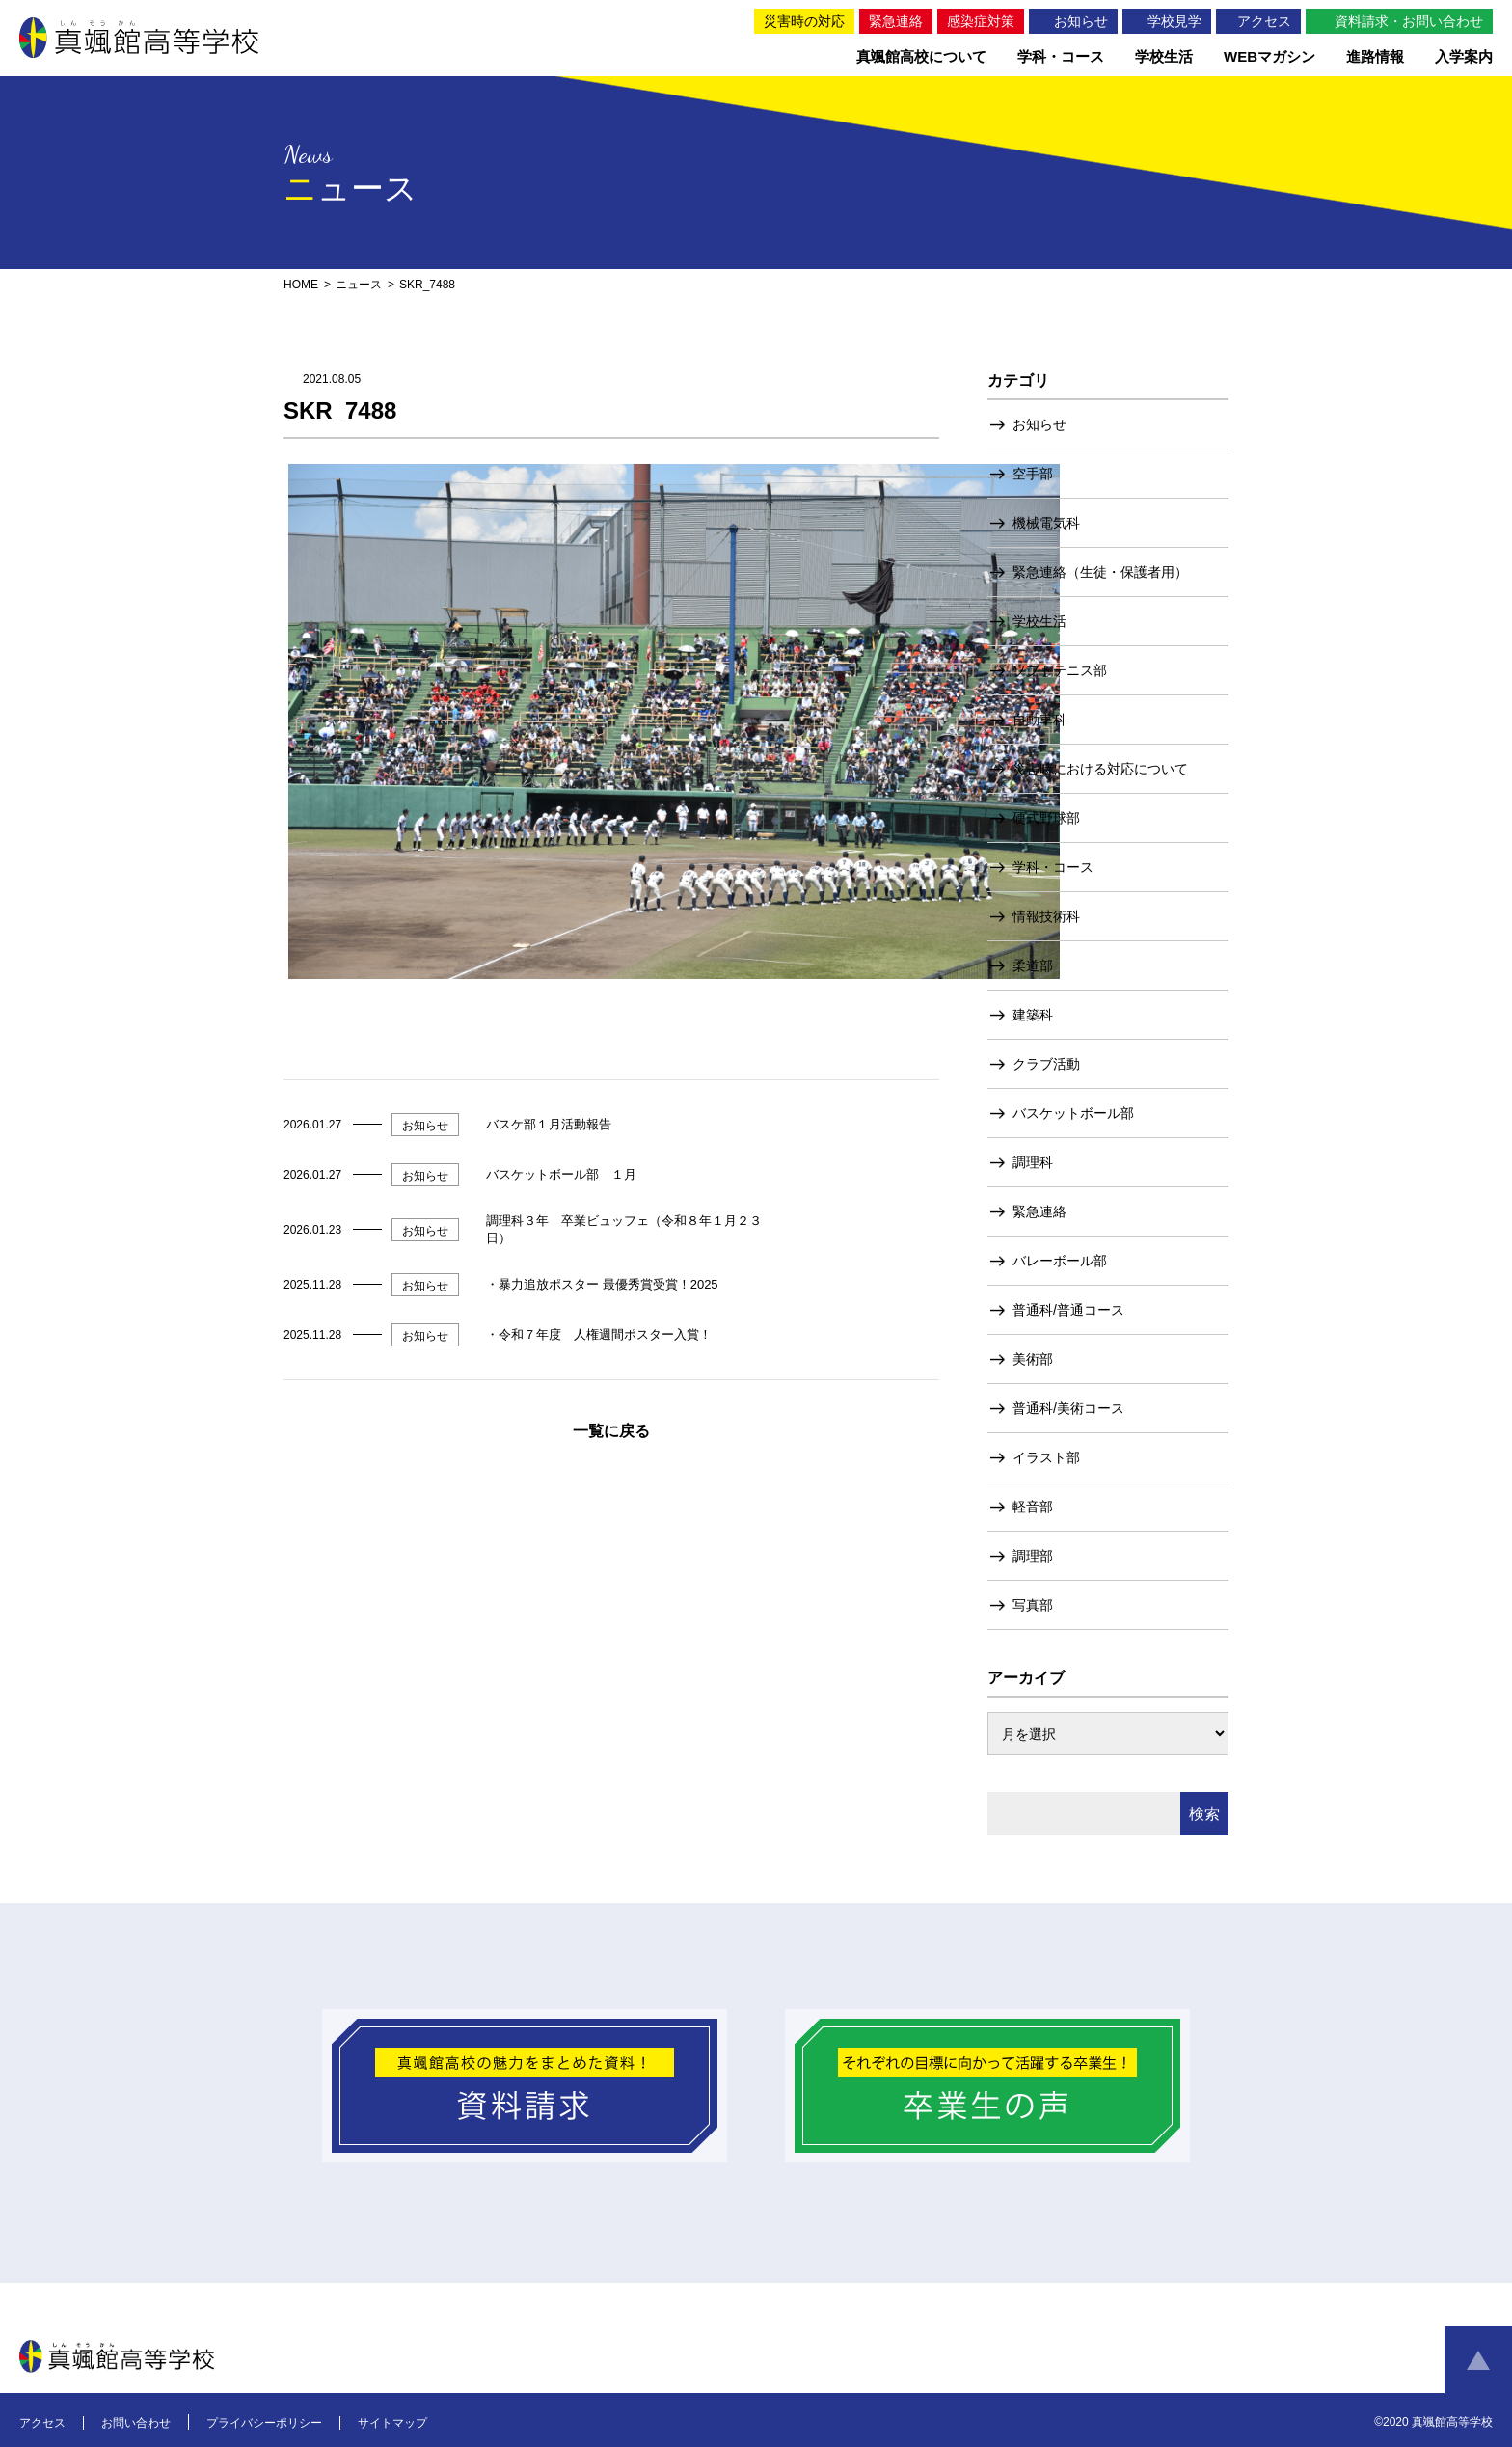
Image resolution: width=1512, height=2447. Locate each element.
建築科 (1032, 1014)
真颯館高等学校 (142, 38)
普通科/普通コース (1068, 1310)
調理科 (1032, 1162)
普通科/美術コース (1068, 1408)
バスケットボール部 (1073, 1113)
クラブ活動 (1046, 1064)
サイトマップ (392, 2423)
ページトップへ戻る (1478, 2360)
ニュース (359, 284)
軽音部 (1032, 1506)
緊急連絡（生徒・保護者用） (1100, 572)
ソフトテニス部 (1059, 670)
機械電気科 (1046, 522)
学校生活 (1039, 621)
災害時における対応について (1100, 768)
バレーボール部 (1059, 1260)
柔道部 (1032, 965)
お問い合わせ (136, 2423)
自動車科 (1039, 719)
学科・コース (1053, 867)
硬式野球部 (1046, 818)
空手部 (1032, 473)
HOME (301, 284)
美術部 (1032, 1359)
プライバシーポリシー (264, 2423)
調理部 (1032, 1555)
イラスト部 (1046, 1457)
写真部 (1032, 1605)
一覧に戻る (611, 1431)
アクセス (42, 2423)
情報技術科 (1046, 916)
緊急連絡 (1039, 1211)
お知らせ (1039, 424)
